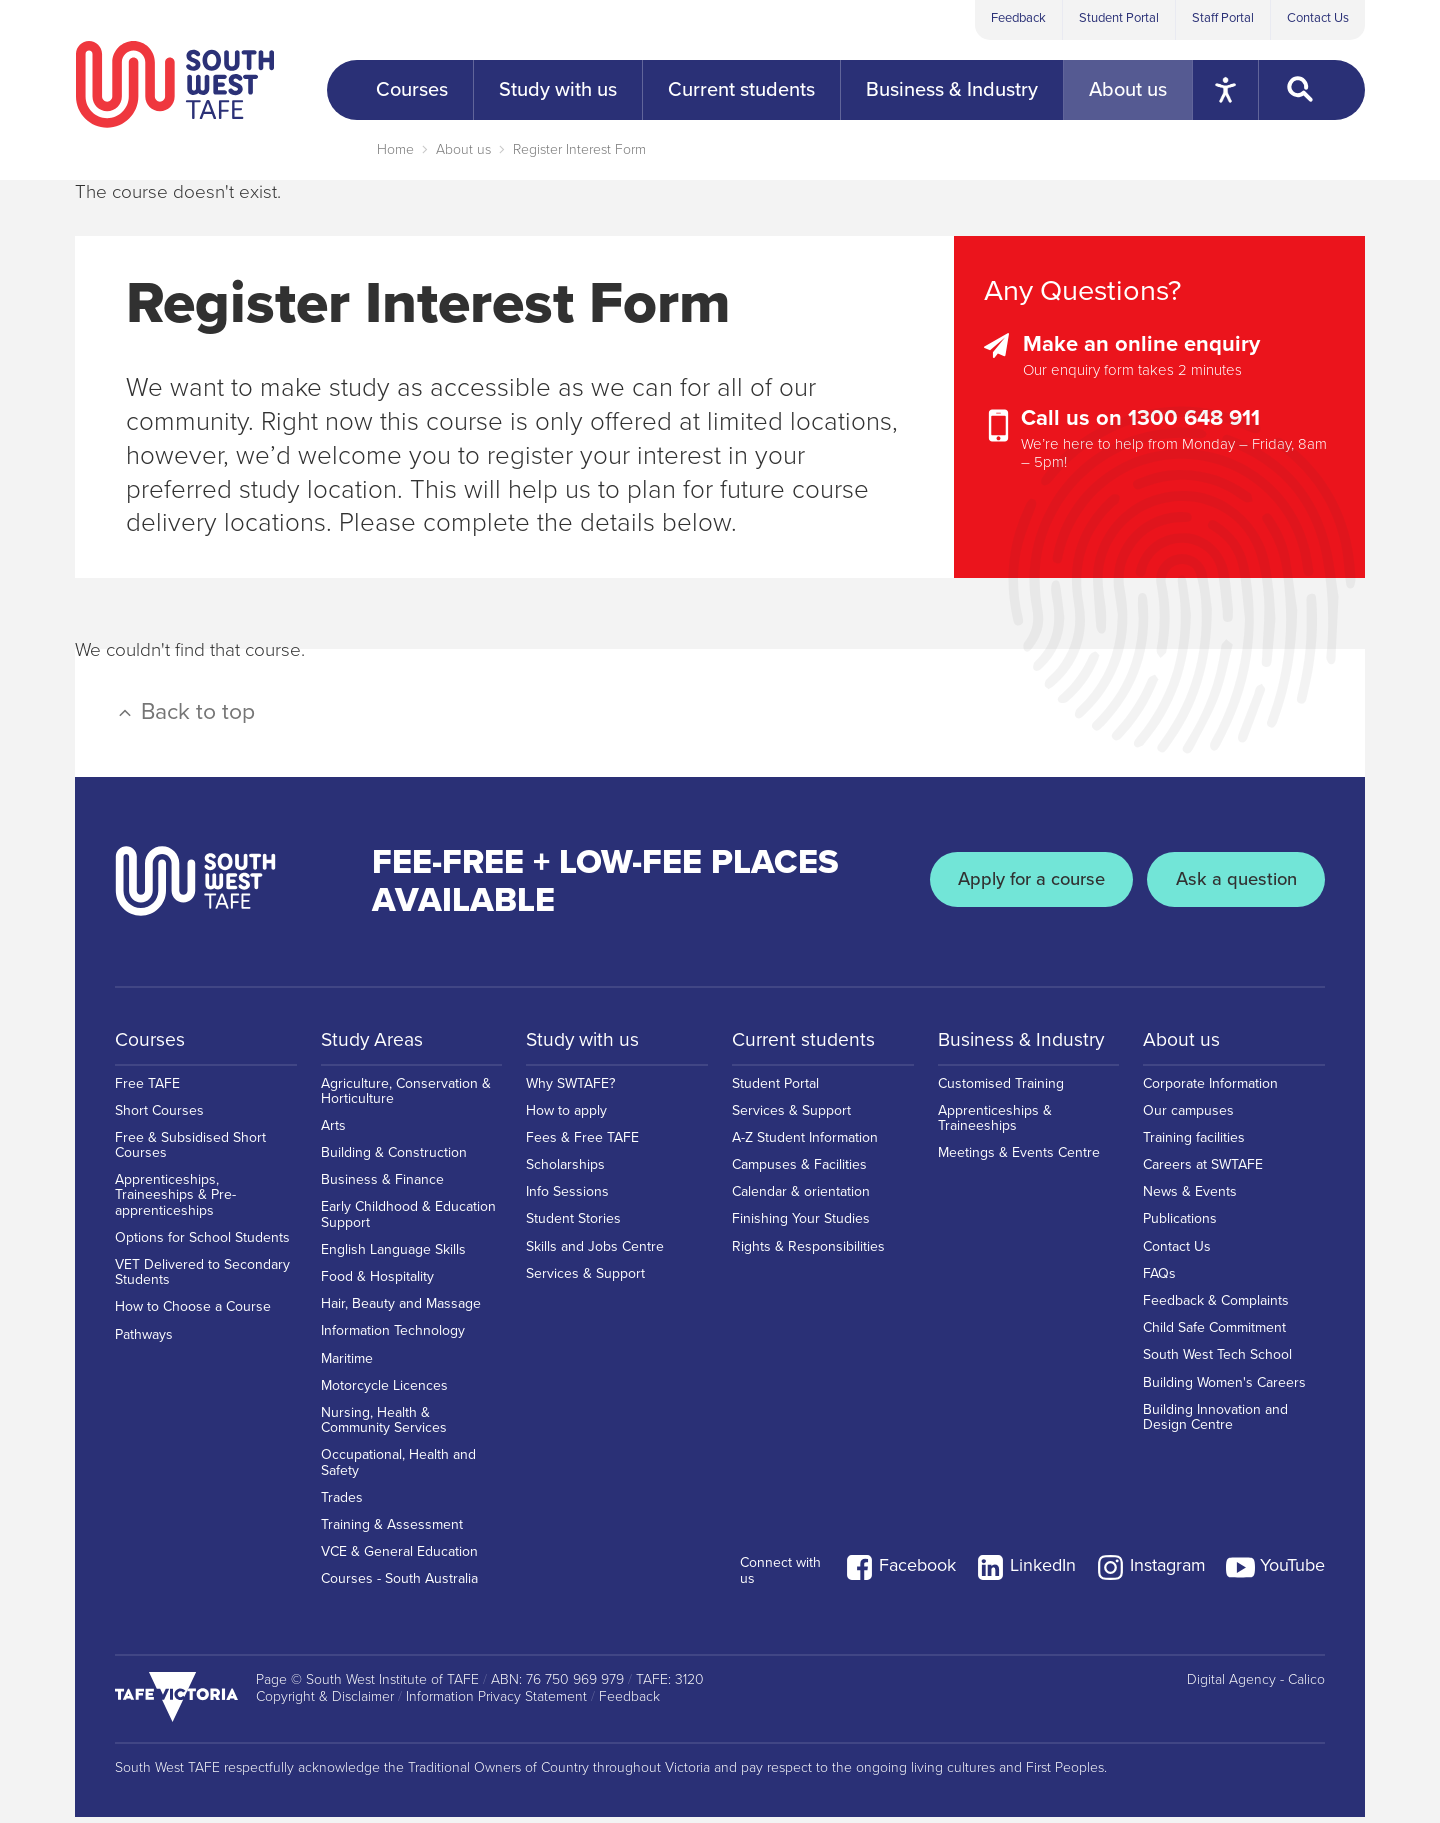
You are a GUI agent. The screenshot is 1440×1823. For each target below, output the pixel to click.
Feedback (1018, 18)
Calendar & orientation (801, 1197)
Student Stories (573, 1224)
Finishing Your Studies (801, 1224)
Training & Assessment (392, 1530)
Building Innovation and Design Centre (1215, 1423)
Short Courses (159, 1116)
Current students (805, 1040)
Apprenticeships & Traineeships (995, 1124)
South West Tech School (1217, 1360)
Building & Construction (394, 1158)
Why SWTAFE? (570, 1088)
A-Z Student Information (805, 1143)
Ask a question (1232, 881)
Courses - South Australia (399, 1584)
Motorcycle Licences (384, 1391)
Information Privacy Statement (496, 1703)
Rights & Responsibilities (808, 1252)
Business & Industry (1024, 1040)
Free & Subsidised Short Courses (190, 1151)
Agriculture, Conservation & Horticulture (406, 1096)
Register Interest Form (579, 149)
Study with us (585, 1040)
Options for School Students (202, 1243)
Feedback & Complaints (1216, 1306)
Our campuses (1188, 1116)
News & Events (1190, 1197)
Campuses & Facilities (799, 1170)
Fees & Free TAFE (582, 1143)
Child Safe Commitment (1214, 1333)
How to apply (566, 1116)
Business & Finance (382, 1185)
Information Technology (393, 1336)
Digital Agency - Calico (1256, 1686)
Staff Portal (1223, 18)
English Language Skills (393, 1255)
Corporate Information (1210, 1088)
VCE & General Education (399, 1557)
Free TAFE (147, 1088)
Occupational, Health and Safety (398, 1468)
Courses (151, 1040)
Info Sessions (567, 1197)
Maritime (347, 1364)
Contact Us (1318, 18)
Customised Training (1001, 1088)
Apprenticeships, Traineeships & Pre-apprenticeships (175, 1200)
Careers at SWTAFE (1203, 1170)
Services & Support (585, 1279)
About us (463, 149)
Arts (333, 1131)
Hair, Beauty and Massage (401, 1309)
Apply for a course (1018, 881)
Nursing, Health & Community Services (384, 1426)
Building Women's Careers (1224, 1388)
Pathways (144, 1340)
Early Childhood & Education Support (408, 1220)
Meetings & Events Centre (1019, 1158)
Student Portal (1119, 18)
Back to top (185, 712)
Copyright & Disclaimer (325, 1703)
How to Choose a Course (193, 1312)
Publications (1180, 1224)
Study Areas (374, 1040)
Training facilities (1194, 1143)
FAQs (1159, 1279)
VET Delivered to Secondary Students (202, 1278)
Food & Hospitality (377, 1282)
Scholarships (565, 1170)
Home (395, 149)
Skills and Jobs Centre (595, 1252)
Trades (342, 1503)
